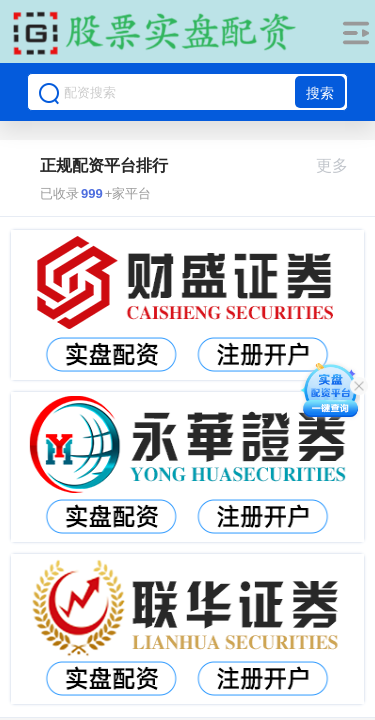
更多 (340, 165)
